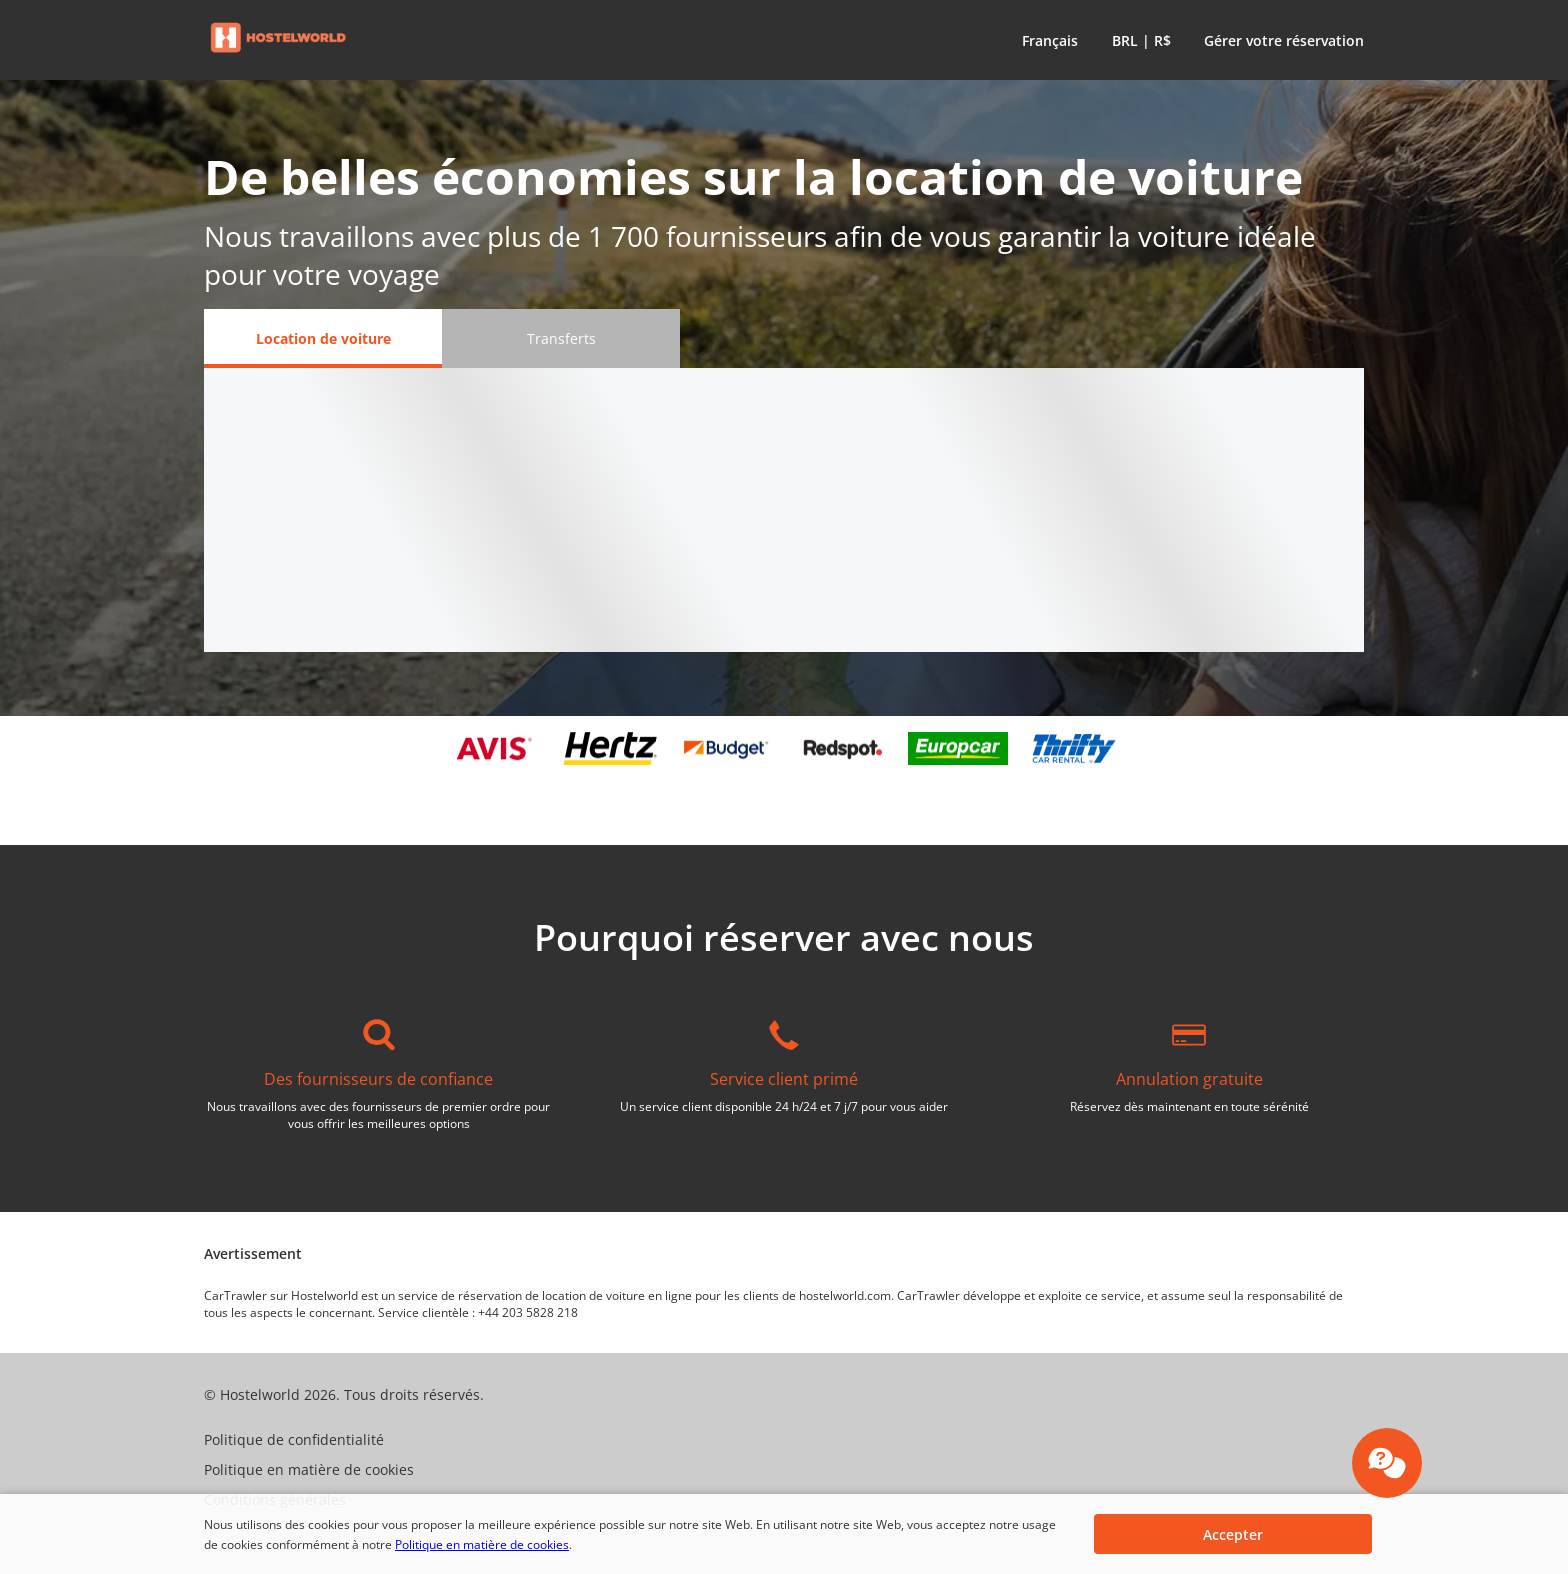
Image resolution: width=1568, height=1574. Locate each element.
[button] (1046, 40)
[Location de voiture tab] (323, 338)
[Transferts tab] (561, 338)
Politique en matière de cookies (482, 1544)
